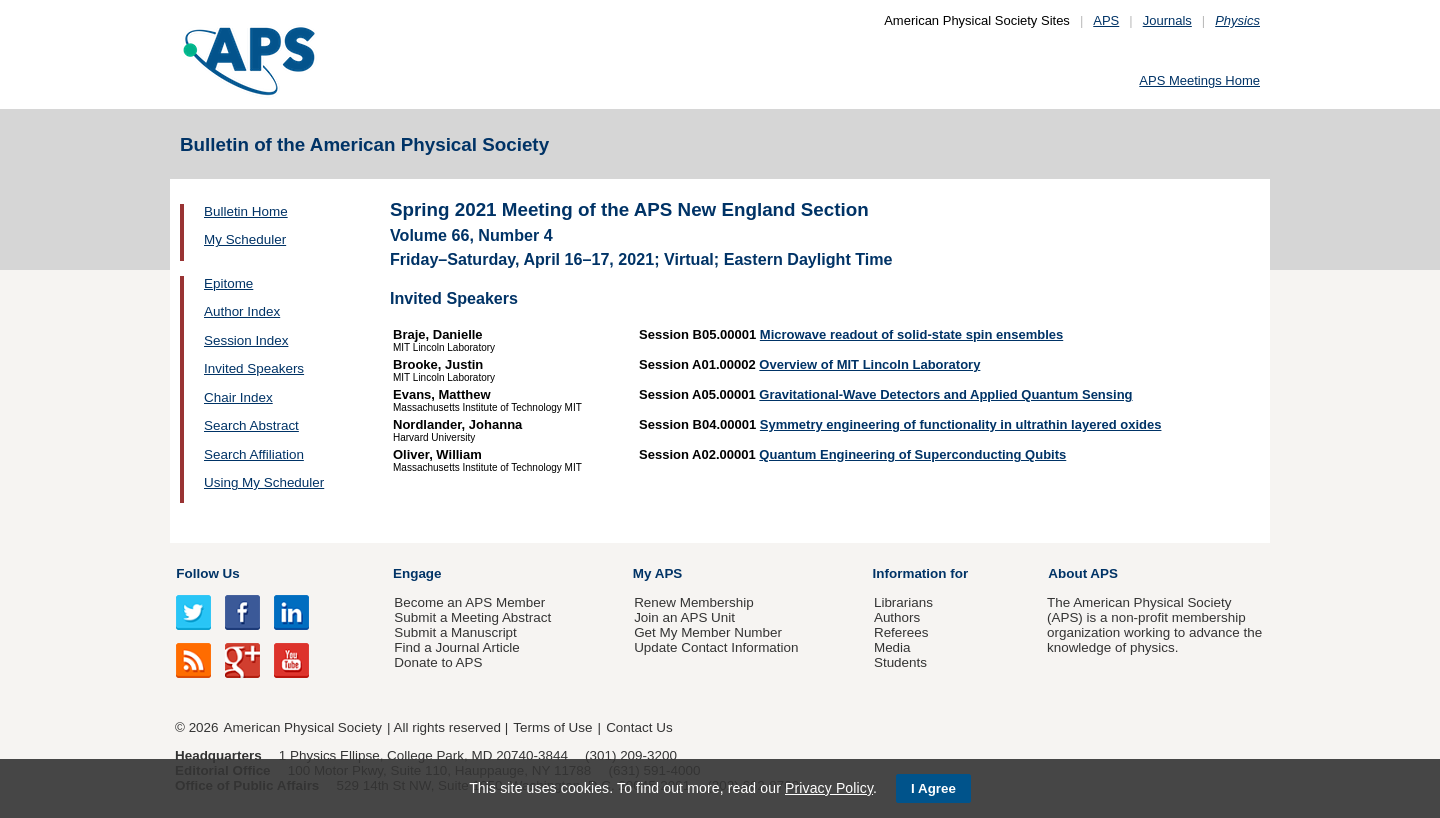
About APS (1083, 573)
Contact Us (639, 727)
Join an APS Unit (684, 617)
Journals (1167, 20)
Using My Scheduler (264, 482)
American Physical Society (303, 727)
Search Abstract (251, 425)
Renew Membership (694, 602)
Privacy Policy (829, 788)
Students (900, 662)
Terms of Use (552, 727)
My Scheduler (245, 239)
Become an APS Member (469, 602)
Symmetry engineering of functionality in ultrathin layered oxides (961, 424)
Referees (901, 632)
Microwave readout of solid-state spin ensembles (911, 334)
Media (892, 647)
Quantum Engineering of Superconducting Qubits (912, 454)
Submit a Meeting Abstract (472, 617)
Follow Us (207, 573)
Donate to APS (438, 662)
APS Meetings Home (1199, 80)
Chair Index (238, 397)
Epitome (228, 283)
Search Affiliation (254, 454)
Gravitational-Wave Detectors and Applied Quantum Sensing (945, 394)
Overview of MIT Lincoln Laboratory (869, 364)
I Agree (933, 788)
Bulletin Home (246, 211)
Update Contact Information (716, 647)
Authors (897, 617)
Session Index (246, 340)
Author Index (242, 311)
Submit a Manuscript (455, 632)
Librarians (903, 602)
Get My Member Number (708, 632)
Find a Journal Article (456, 647)
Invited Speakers (254, 368)
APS (1106, 20)
